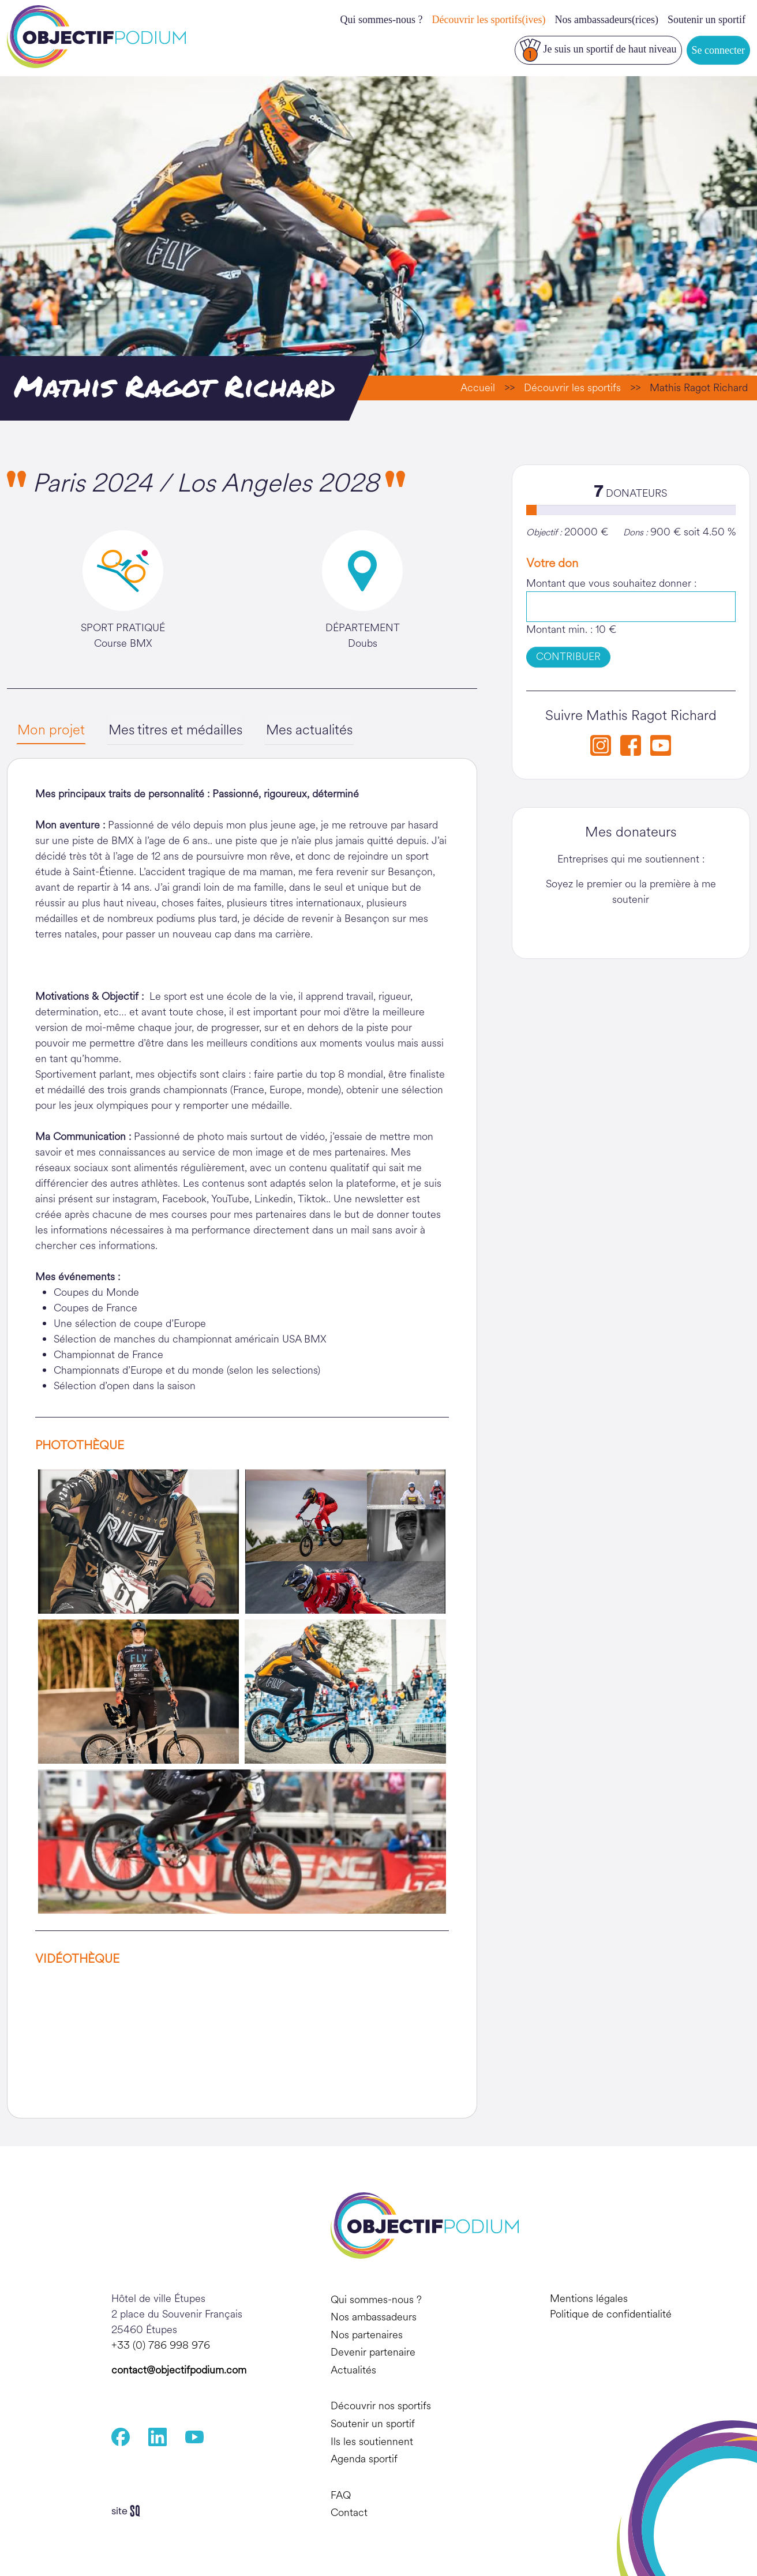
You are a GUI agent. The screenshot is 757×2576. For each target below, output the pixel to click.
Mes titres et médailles (177, 730)
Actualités (353, 2370)
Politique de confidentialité (611, 2314)
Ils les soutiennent (372, 2441)
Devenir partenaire (373, 2352)
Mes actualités (313, 730)
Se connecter (718, 50)
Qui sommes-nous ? (381, 19)
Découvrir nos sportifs (381, 2406)
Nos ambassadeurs (374, 2316)
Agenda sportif (364, 2459)
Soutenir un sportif (706, 19)
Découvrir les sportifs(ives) (489, 19)
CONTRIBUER (568, 657)
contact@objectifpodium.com (178, 2370)
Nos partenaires (367, 2334)
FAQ (341, 2495)
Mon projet (51, 730)
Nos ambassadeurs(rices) (606, 19)
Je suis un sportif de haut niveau (598, 50)
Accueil (477, 387)
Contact (349, 2513)
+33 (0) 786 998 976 (160, 2345)
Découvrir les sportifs (572, 387)
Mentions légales (589, 2298)
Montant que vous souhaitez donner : (611, 583)
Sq (130, 2511)
